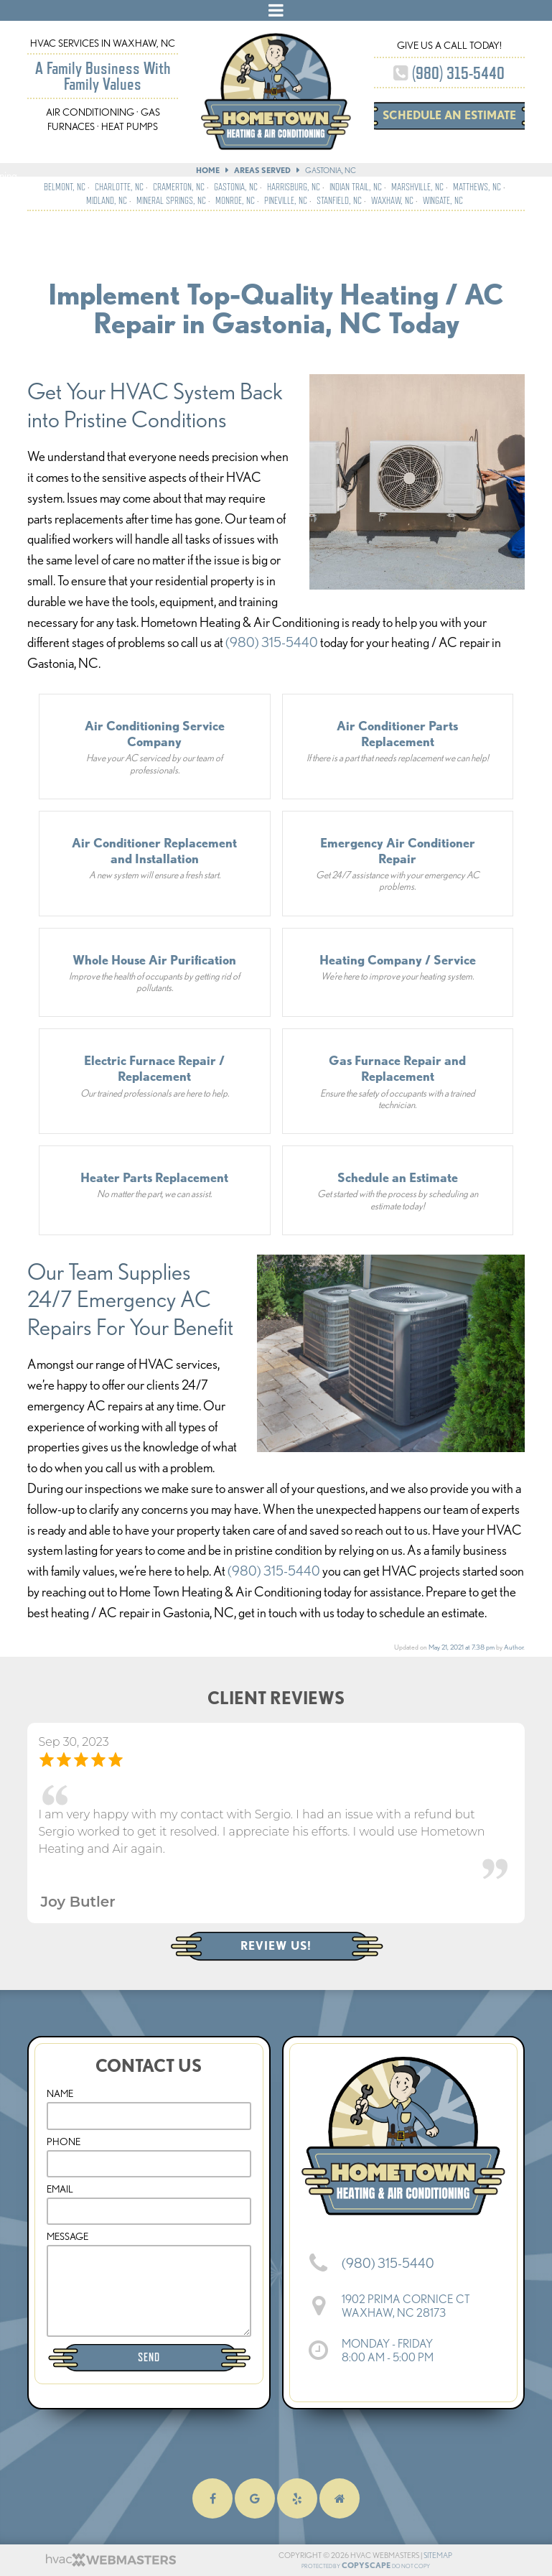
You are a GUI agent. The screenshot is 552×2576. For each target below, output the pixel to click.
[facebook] (212, 2499)
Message (67, 2236)
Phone (63, 2141)
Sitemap (431, 2555)
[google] (255, 2499)
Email (60, 2189)
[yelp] (297, 2499)
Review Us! (276, 1946)
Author (513, 1647)
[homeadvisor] (339, 2499)
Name (60, 2093)
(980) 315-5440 (449, 73)
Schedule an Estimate (449, 115)
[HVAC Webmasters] (109, 2564)
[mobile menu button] (275, 10)
